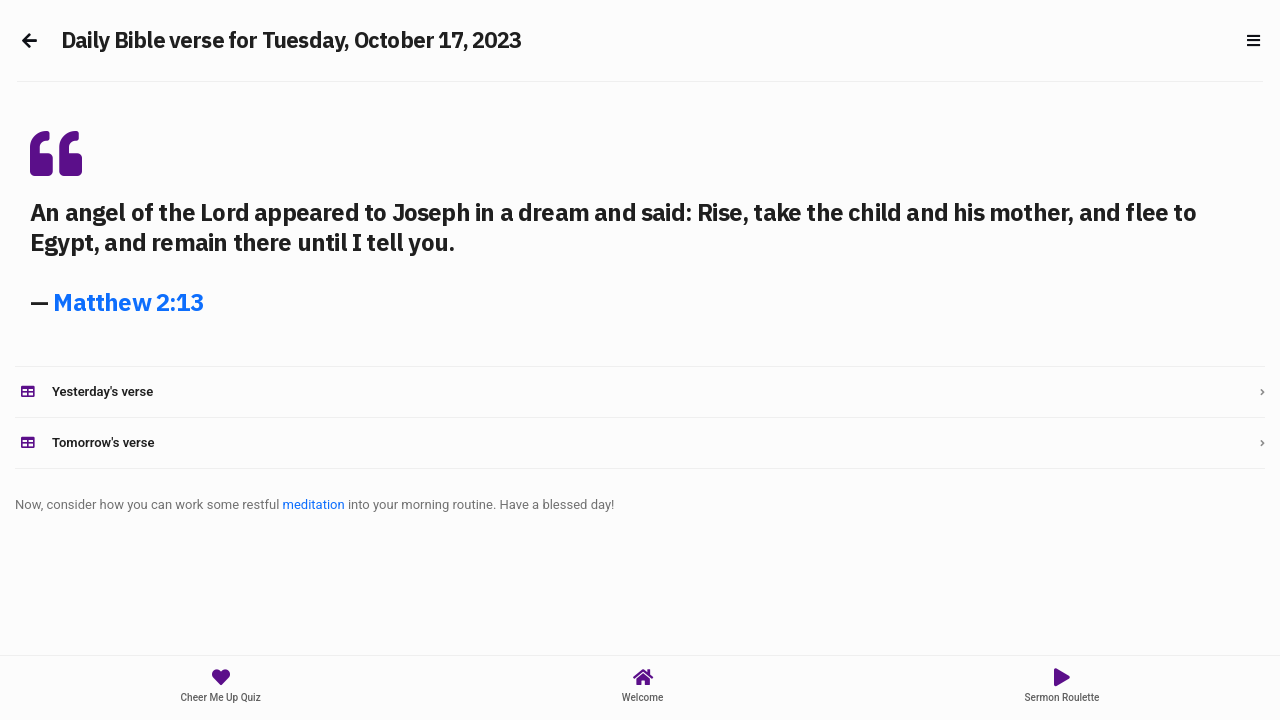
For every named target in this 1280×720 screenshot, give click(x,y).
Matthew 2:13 (127, 302)
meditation (314, 504)
